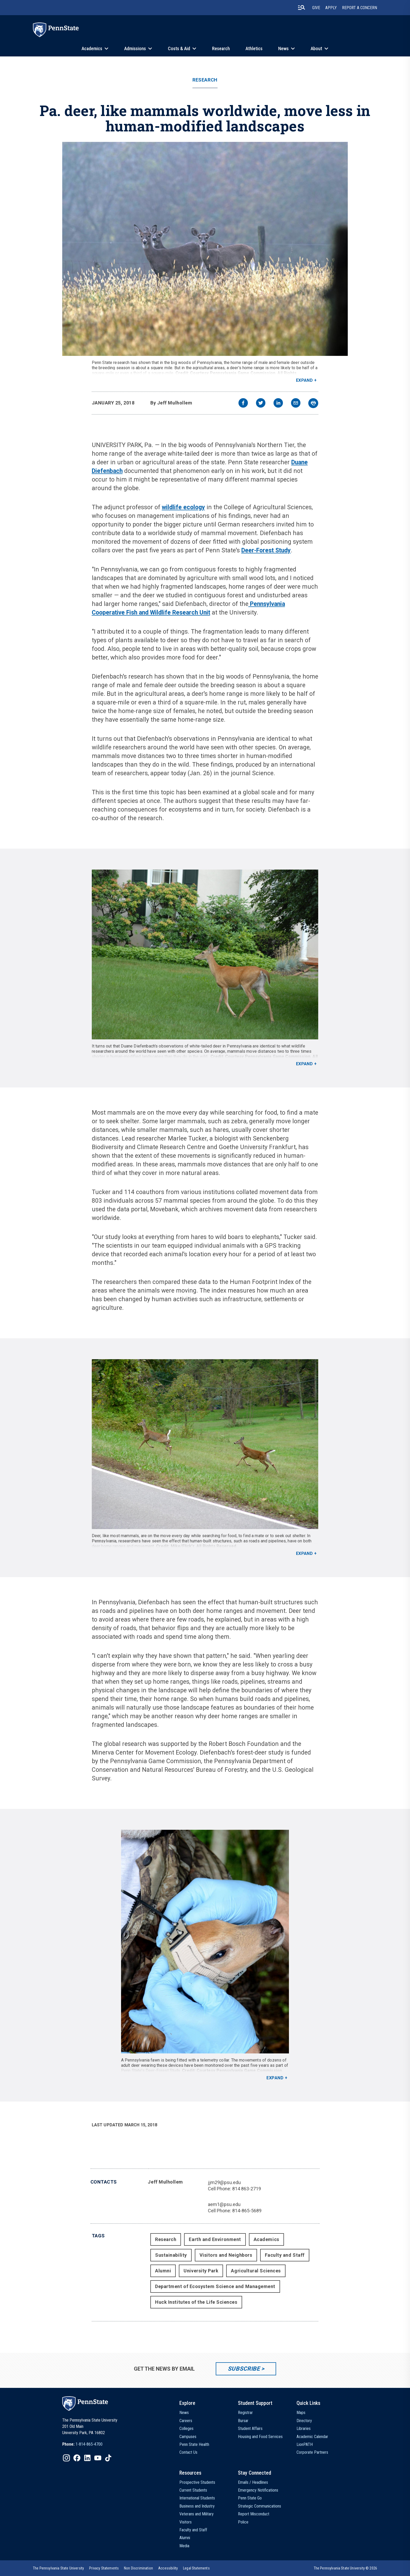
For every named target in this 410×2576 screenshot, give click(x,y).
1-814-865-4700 (89, 2444)
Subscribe (244, 2368)
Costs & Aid (179, 48)
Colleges (186, 2428)
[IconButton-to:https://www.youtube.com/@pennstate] (98, 2458)
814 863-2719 (246, 2188)
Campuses (187, 2436)
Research (221, 48)
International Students (197, 2498)
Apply (331, 7)
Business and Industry (197, 2506)
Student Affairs (250, 2428)
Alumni (163, 2270)
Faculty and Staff (285, 2255)
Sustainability (171, 2255)
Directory (304, 2420)
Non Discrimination (138, 2568)
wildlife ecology (183, 507)
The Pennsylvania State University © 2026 (345, 2568)
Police (243, 2522)
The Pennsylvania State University (58, 2568)
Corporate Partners (312, 2452)
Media (184, 2545)
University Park (201, 2270)
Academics (92, 48)
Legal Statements (196, 2568)
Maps (301, 2412)
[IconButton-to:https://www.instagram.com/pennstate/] (66, 2458)
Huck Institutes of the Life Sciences (196, 2302)
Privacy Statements (104, 2568)
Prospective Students (197, 2482)
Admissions (135, 48)
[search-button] (301, 7)
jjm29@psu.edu (224, 2182)
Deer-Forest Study (266, 550)
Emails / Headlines (253, 2482)
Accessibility (168, 2568)
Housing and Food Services (260, 2436)
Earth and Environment (215, 2239)
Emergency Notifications (258, 2490)
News (283, 48)
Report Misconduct (253, 2513)
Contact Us (188, 2452)
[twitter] (260, 403)
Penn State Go (250, 2498)
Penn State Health (194, 2444)
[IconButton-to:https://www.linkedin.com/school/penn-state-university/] (87, 2458)
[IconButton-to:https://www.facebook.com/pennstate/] (77, 2458)
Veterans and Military (196, 2513)
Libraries (304, 2428)
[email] (295, 403)
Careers (185, 2420)
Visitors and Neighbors (226, 2255)
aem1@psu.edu (224, 2204)
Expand (304, 380)
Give (316, 7)
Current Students (193, 2490)
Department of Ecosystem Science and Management (215, 2286)
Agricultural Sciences (256, 2270)
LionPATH (305, 2444)
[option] (82, 2444)
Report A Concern (359, 7)
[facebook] (243, 403)
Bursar (243, 2420)
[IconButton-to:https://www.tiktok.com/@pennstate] (108, 2458)
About (316, 48)
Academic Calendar (312, 2436)
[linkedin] (278, 403)
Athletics (254, 48)
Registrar (245, 2412)
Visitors (185, 2522)
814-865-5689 (246, 2210)
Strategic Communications (259, 2506)
